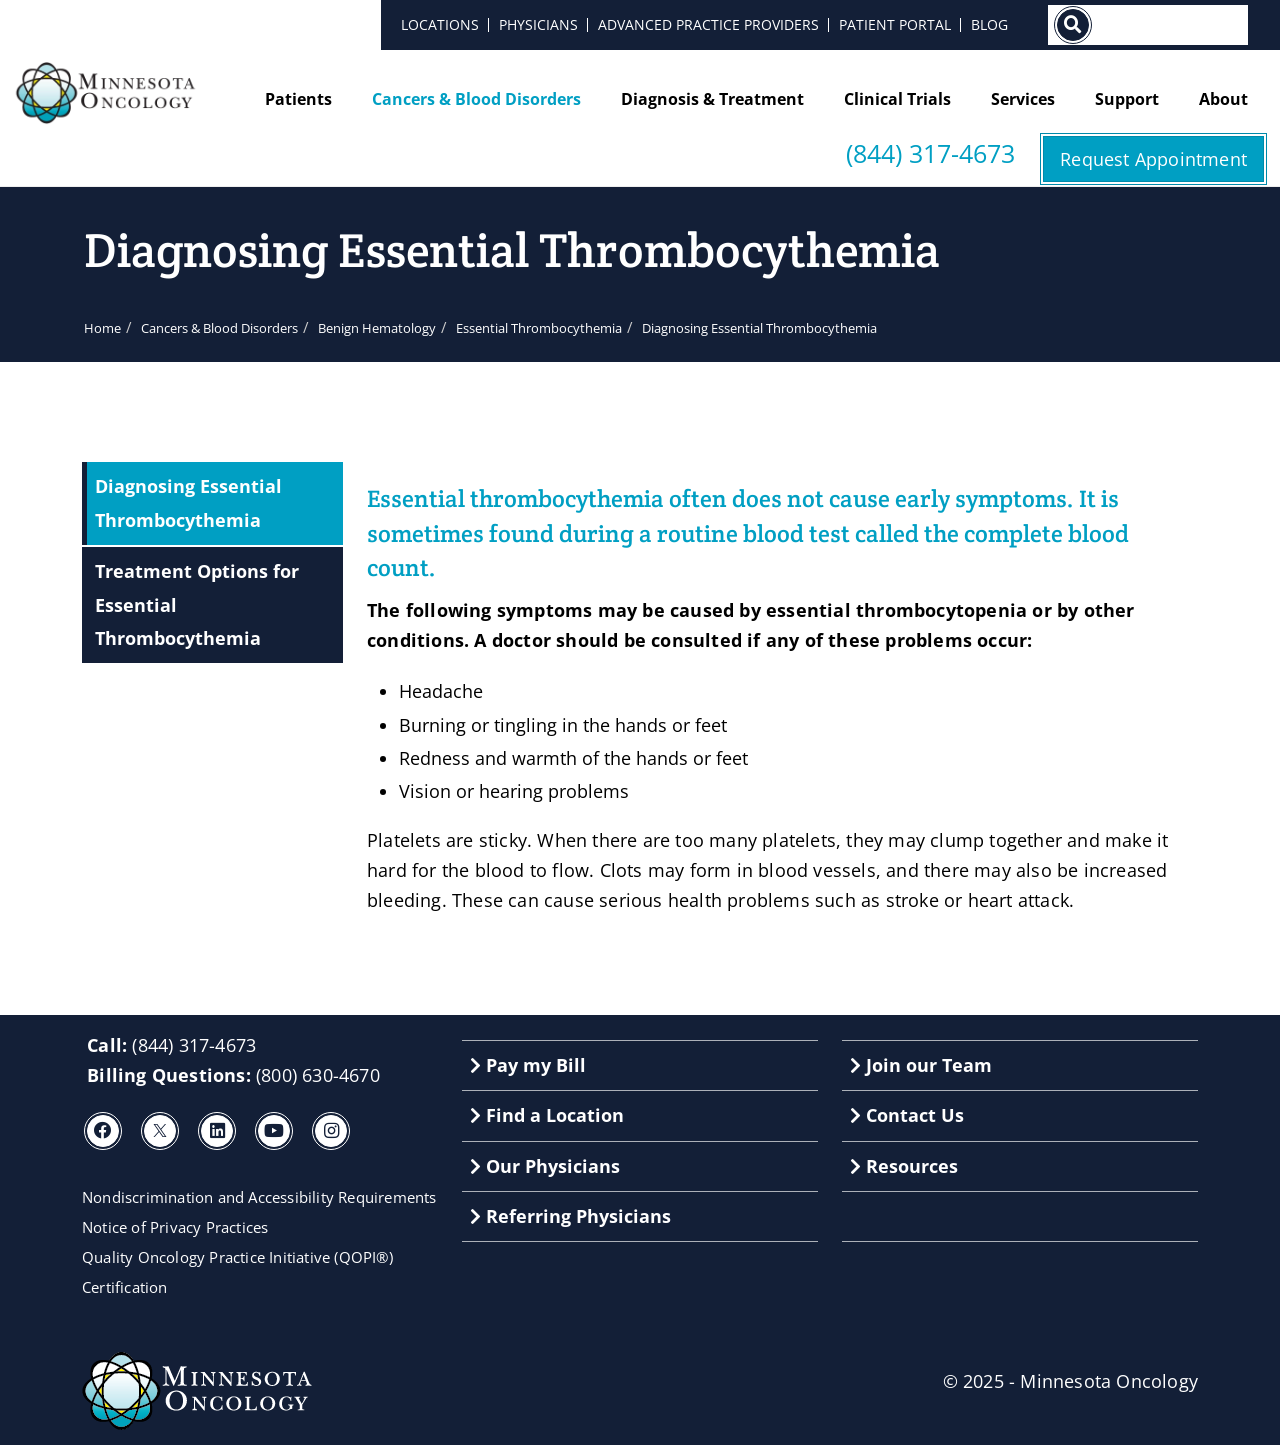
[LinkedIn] (217, 1131)
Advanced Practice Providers (708, 24)
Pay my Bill (528, 1065)
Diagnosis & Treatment (712, 99)
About (1223, 99)
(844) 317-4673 (930, 153)
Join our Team (921, 1065)
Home (102, 328)
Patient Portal (895, 24)
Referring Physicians (570, 1216)
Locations (440, 24)
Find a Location (547, 1115)
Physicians (538, 24)
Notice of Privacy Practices (175, 1227)
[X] (160, 1131)
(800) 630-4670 (318, 1075)
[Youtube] (274, 1131)
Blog (989, 24)
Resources (904, 1166)
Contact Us (907, 1115)
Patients (298, 99)
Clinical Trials (897, 99)
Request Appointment (1153, 159)
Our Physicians (545, 1166)
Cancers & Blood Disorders (476, 99)
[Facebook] (103, 1131)
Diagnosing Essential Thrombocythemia (188, 502)
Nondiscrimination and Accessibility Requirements (259, 1197)
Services (1023, 99)
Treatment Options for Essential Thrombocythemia (197, 604)
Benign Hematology (377, 328)
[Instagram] (331, 1131)
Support (1127, 99)
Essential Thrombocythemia (539, 328)
